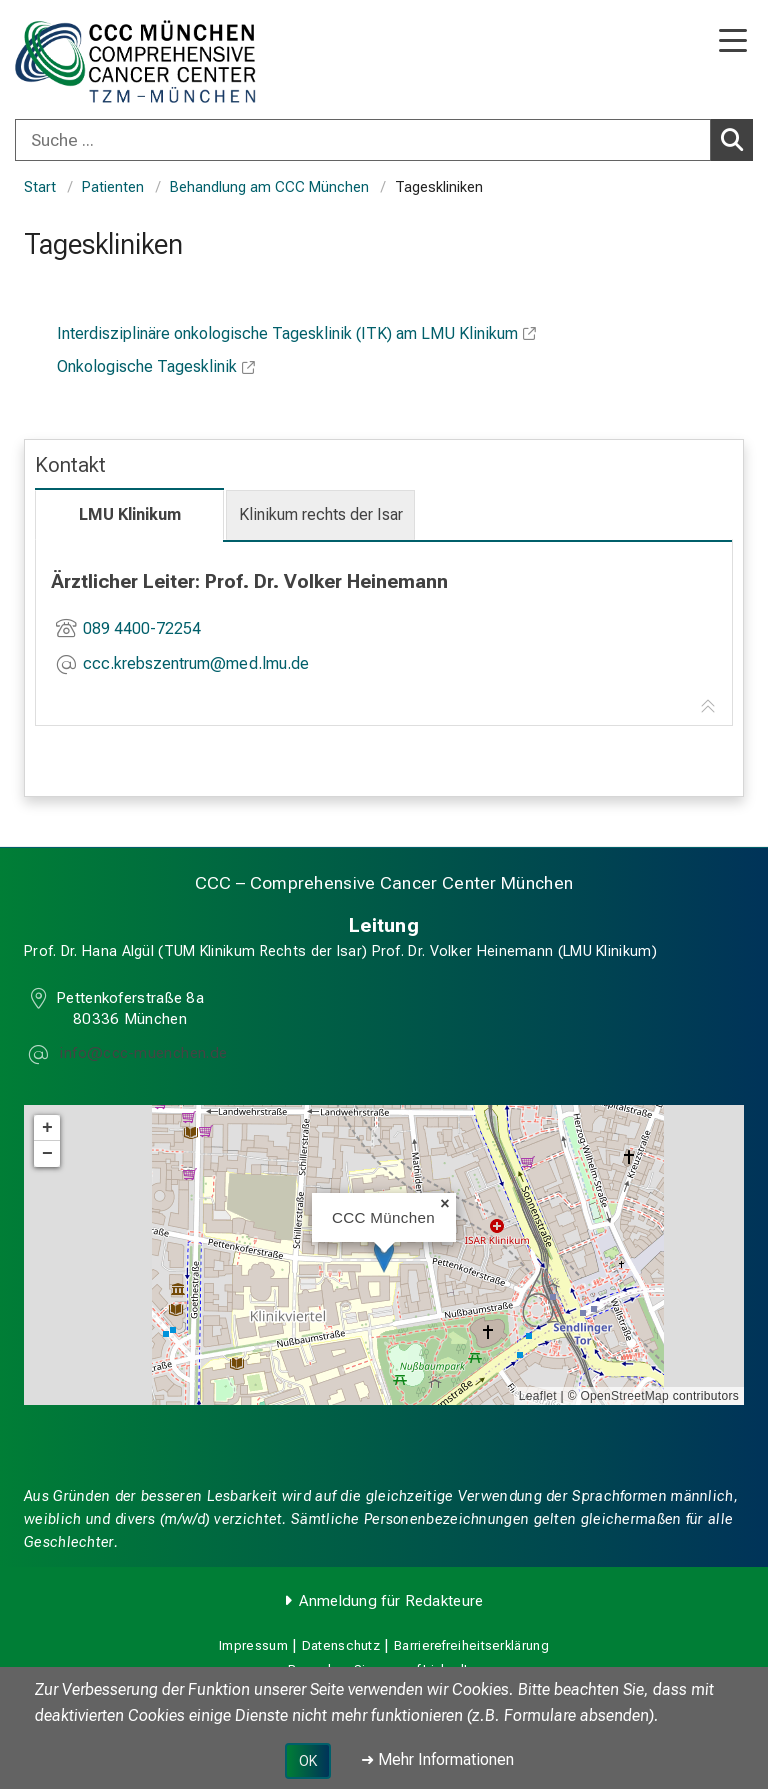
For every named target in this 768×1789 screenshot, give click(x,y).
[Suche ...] (363, 140)
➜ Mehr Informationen (437, 1759)
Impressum (253, 1645)
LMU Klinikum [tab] (130, 514)
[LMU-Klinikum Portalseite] (85, 61)
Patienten (113, 187)
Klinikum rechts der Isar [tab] (321, 514)
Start (40, 187)
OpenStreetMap (624, 1396)
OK (308, 1761)
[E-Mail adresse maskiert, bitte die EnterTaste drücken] (196, 665)
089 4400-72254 (142, 628)
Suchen (737, 139)
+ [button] (47, 1128)
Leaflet (538, 1396)
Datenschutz (341, 1645)
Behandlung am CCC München (269, 187)
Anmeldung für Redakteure (391, 1601)
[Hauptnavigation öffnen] (733, 42)
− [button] (47, 1154)
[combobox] (384, 140)
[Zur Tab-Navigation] (708, 707)
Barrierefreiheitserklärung (471, 1645)
